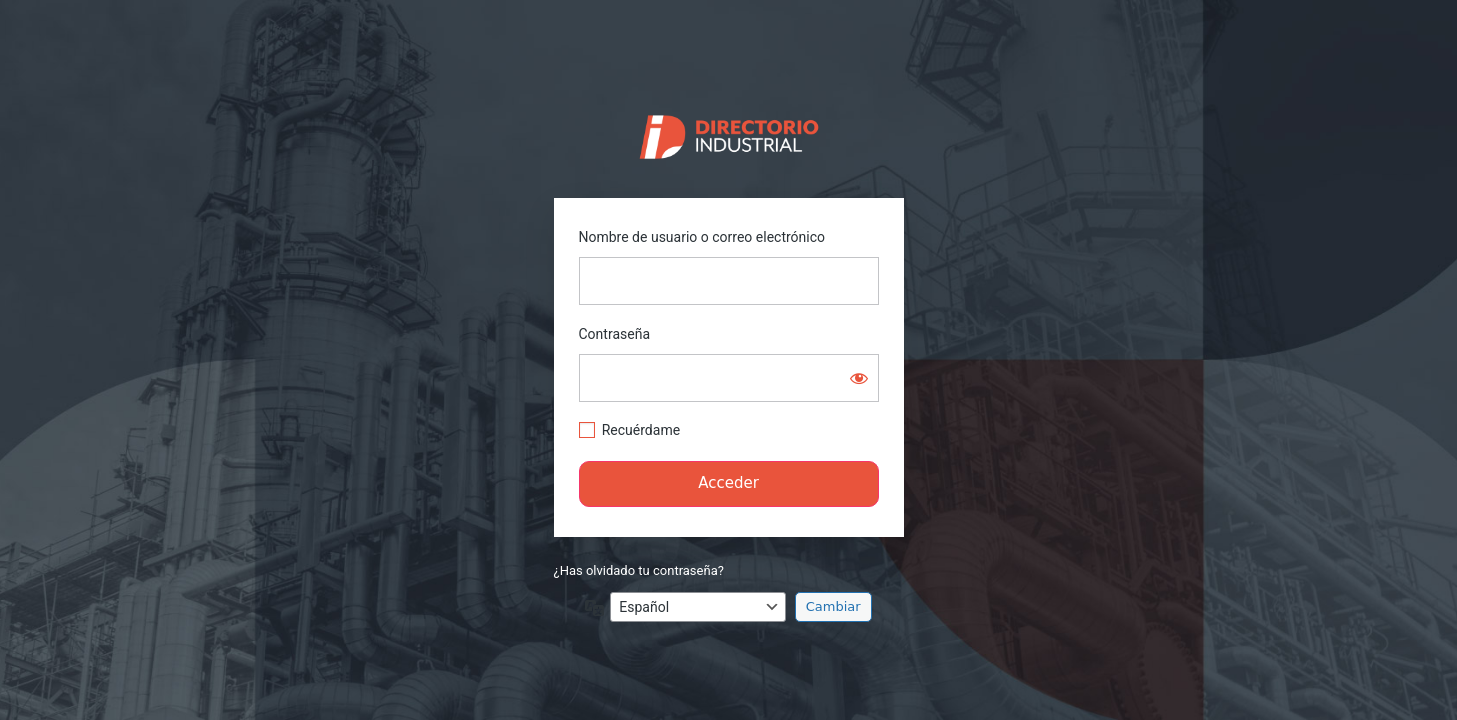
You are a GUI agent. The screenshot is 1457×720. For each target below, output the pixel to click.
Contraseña (615, 334)
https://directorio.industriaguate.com (728, 132)
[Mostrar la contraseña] (859, 378)
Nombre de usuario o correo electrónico (702, 237)
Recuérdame (641, 430)
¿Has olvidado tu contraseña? (639, 570)
